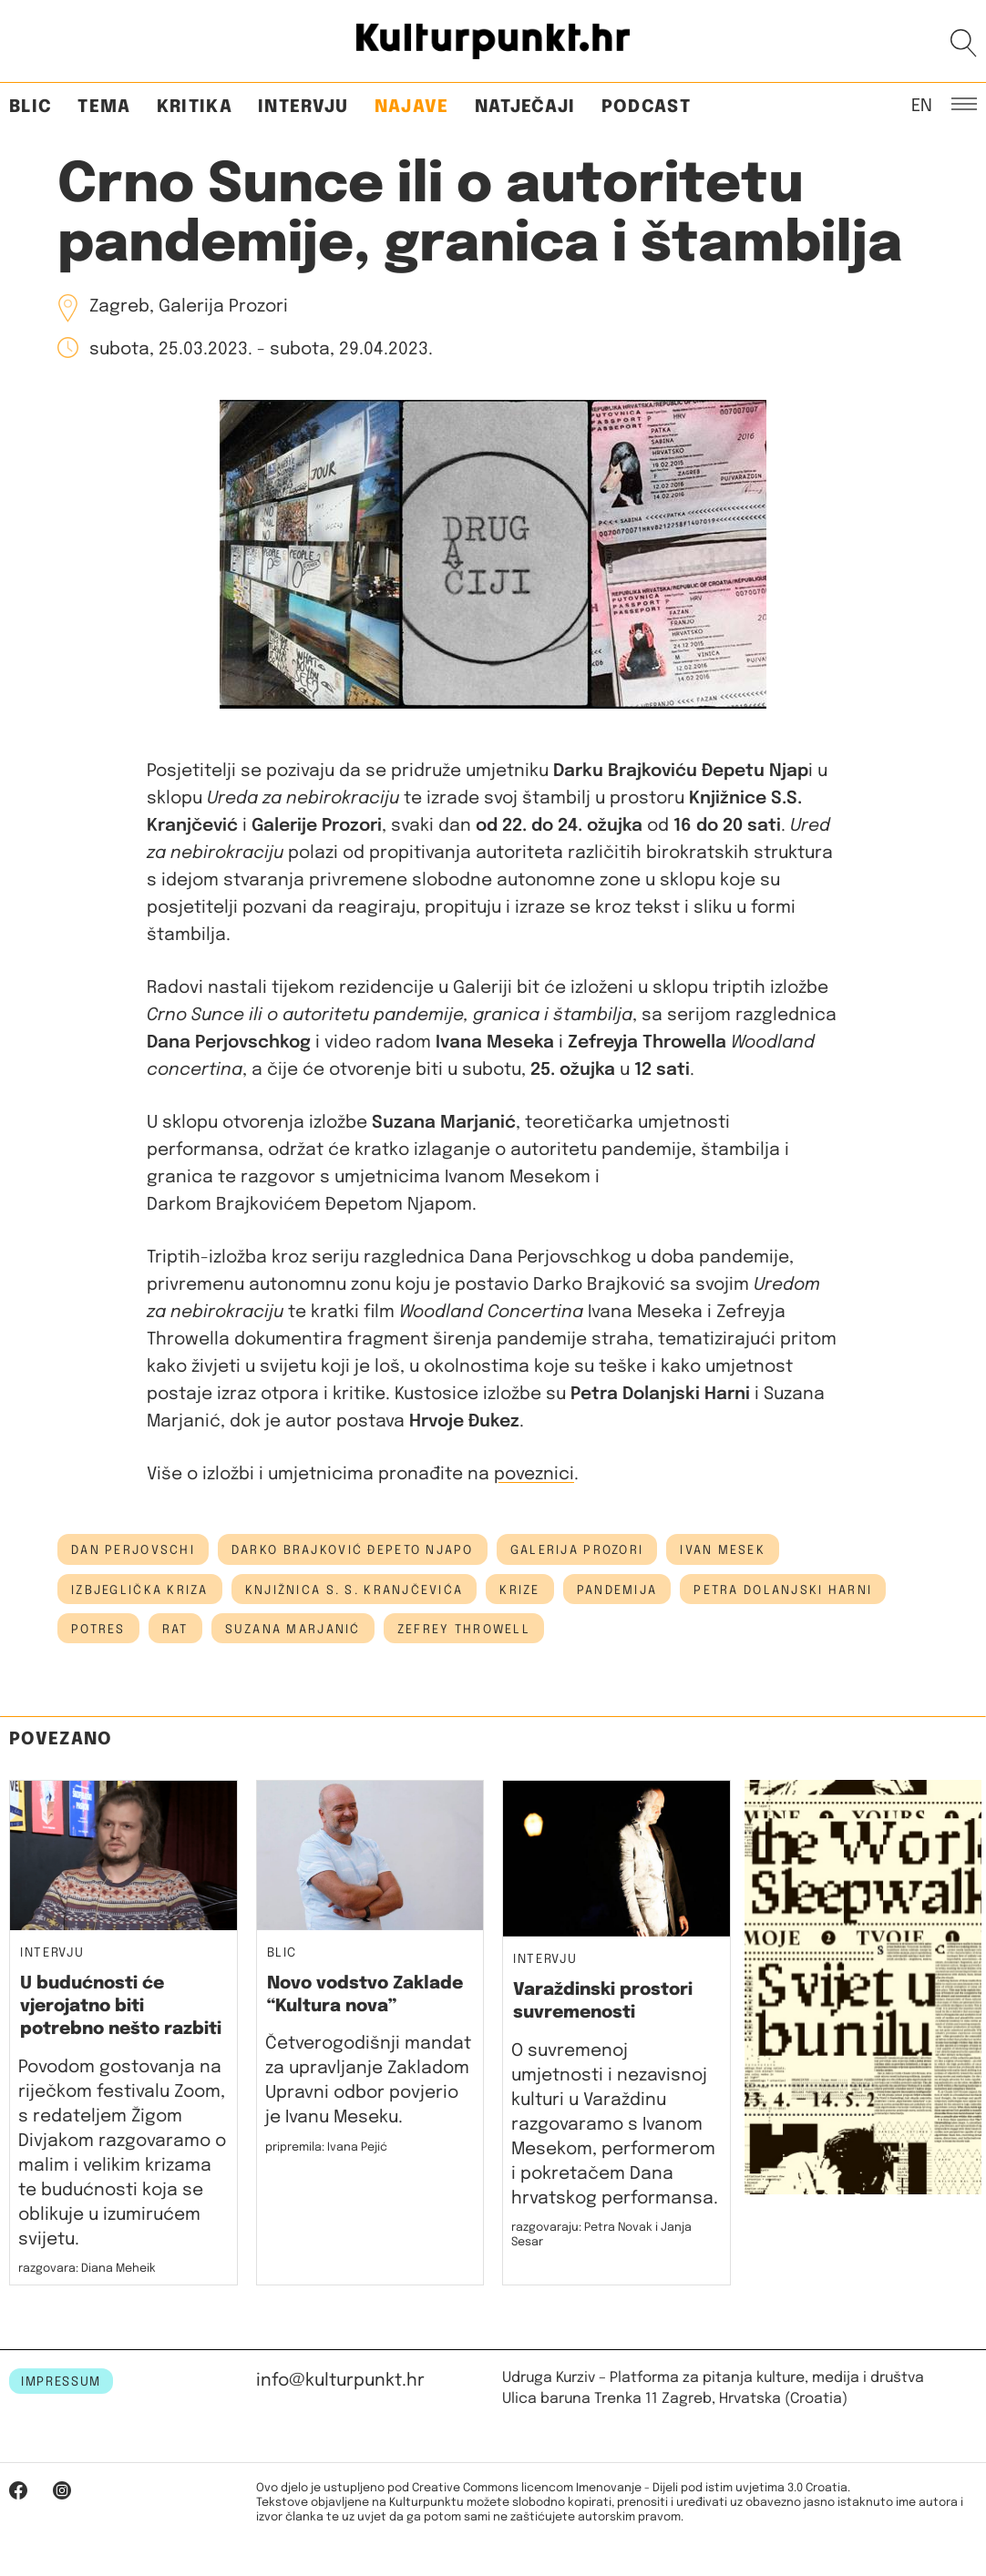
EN (921, 104)
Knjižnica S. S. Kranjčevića (354, 1590)
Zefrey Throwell (463, 1629)
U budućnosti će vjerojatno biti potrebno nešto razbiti (120, 2007)
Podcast (646, 107)
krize (519, 1590)
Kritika (194, 107)
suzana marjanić (293, 1629)
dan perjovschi (133, 1550)
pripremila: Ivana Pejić (326, 2147)
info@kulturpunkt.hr (340, 2380)
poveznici (534, 1474)
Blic (30, 107)
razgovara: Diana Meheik (87, 2268)
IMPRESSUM (61, 2382)
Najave (412, 107)
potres (98, 1629)
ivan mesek (722, 1550)
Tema (103, 107)
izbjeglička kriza (140, 1590)
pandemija (617, 1590)
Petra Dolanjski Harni (782, 1590)
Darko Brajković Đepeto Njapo (352, 1550)
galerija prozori (576, 1550)
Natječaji (525, 107)
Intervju (303, 107)
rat (175, 1629)
